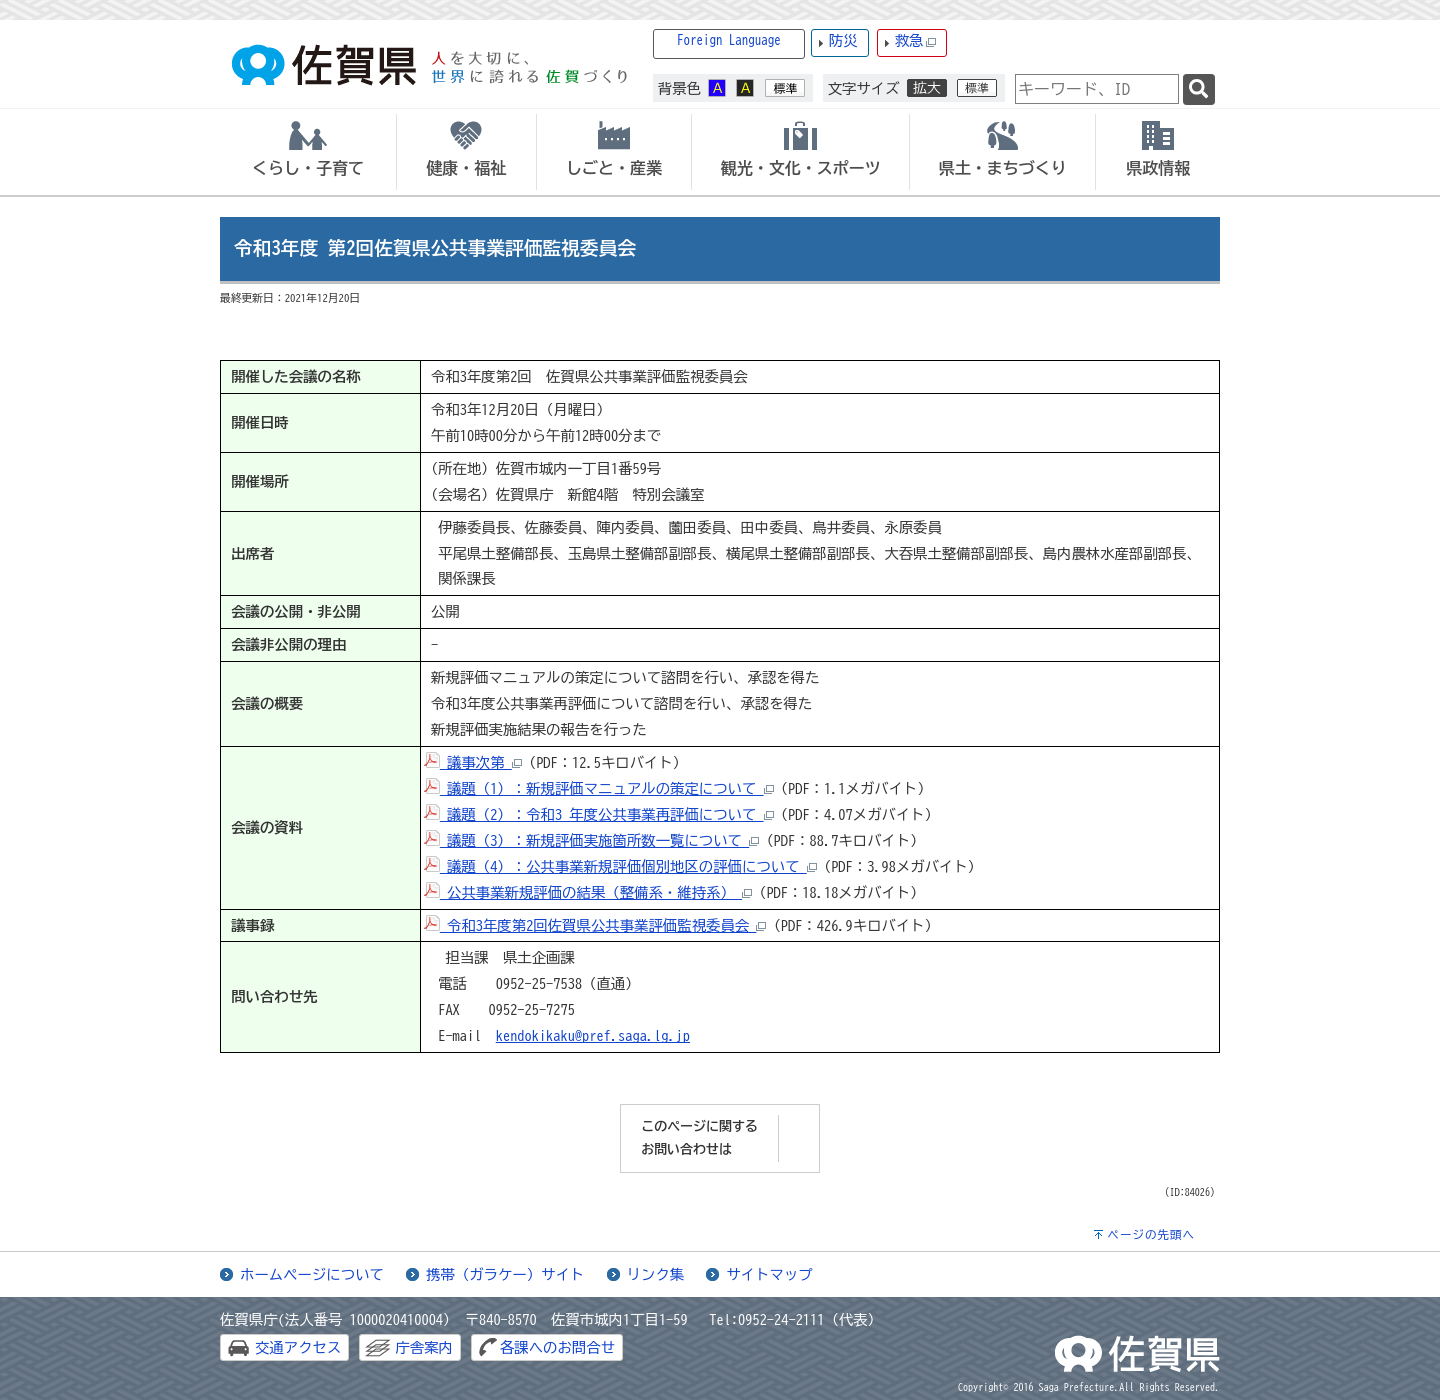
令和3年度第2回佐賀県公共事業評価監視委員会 (595, 925)
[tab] (308, 152)
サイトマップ (769, 1274)
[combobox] (1097, 89)
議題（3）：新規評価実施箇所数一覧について (591, 840)
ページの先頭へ (1151, 1234)
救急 (916, 41)
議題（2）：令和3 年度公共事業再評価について (599, 814)
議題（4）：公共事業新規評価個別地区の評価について (620, 866)
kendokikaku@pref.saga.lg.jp (593, 1035)
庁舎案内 (424, 1347)
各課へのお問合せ (557, 1347)
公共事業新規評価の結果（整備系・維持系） (588, 892)
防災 (843, 40)
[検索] (1199, 89)
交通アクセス (298, 1347)
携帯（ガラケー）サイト (505, 1274)
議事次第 (473, 762)
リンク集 (656, 1274)
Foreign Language (729, 40)
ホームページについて (312, 1274)
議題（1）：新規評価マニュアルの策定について (599, 788)
